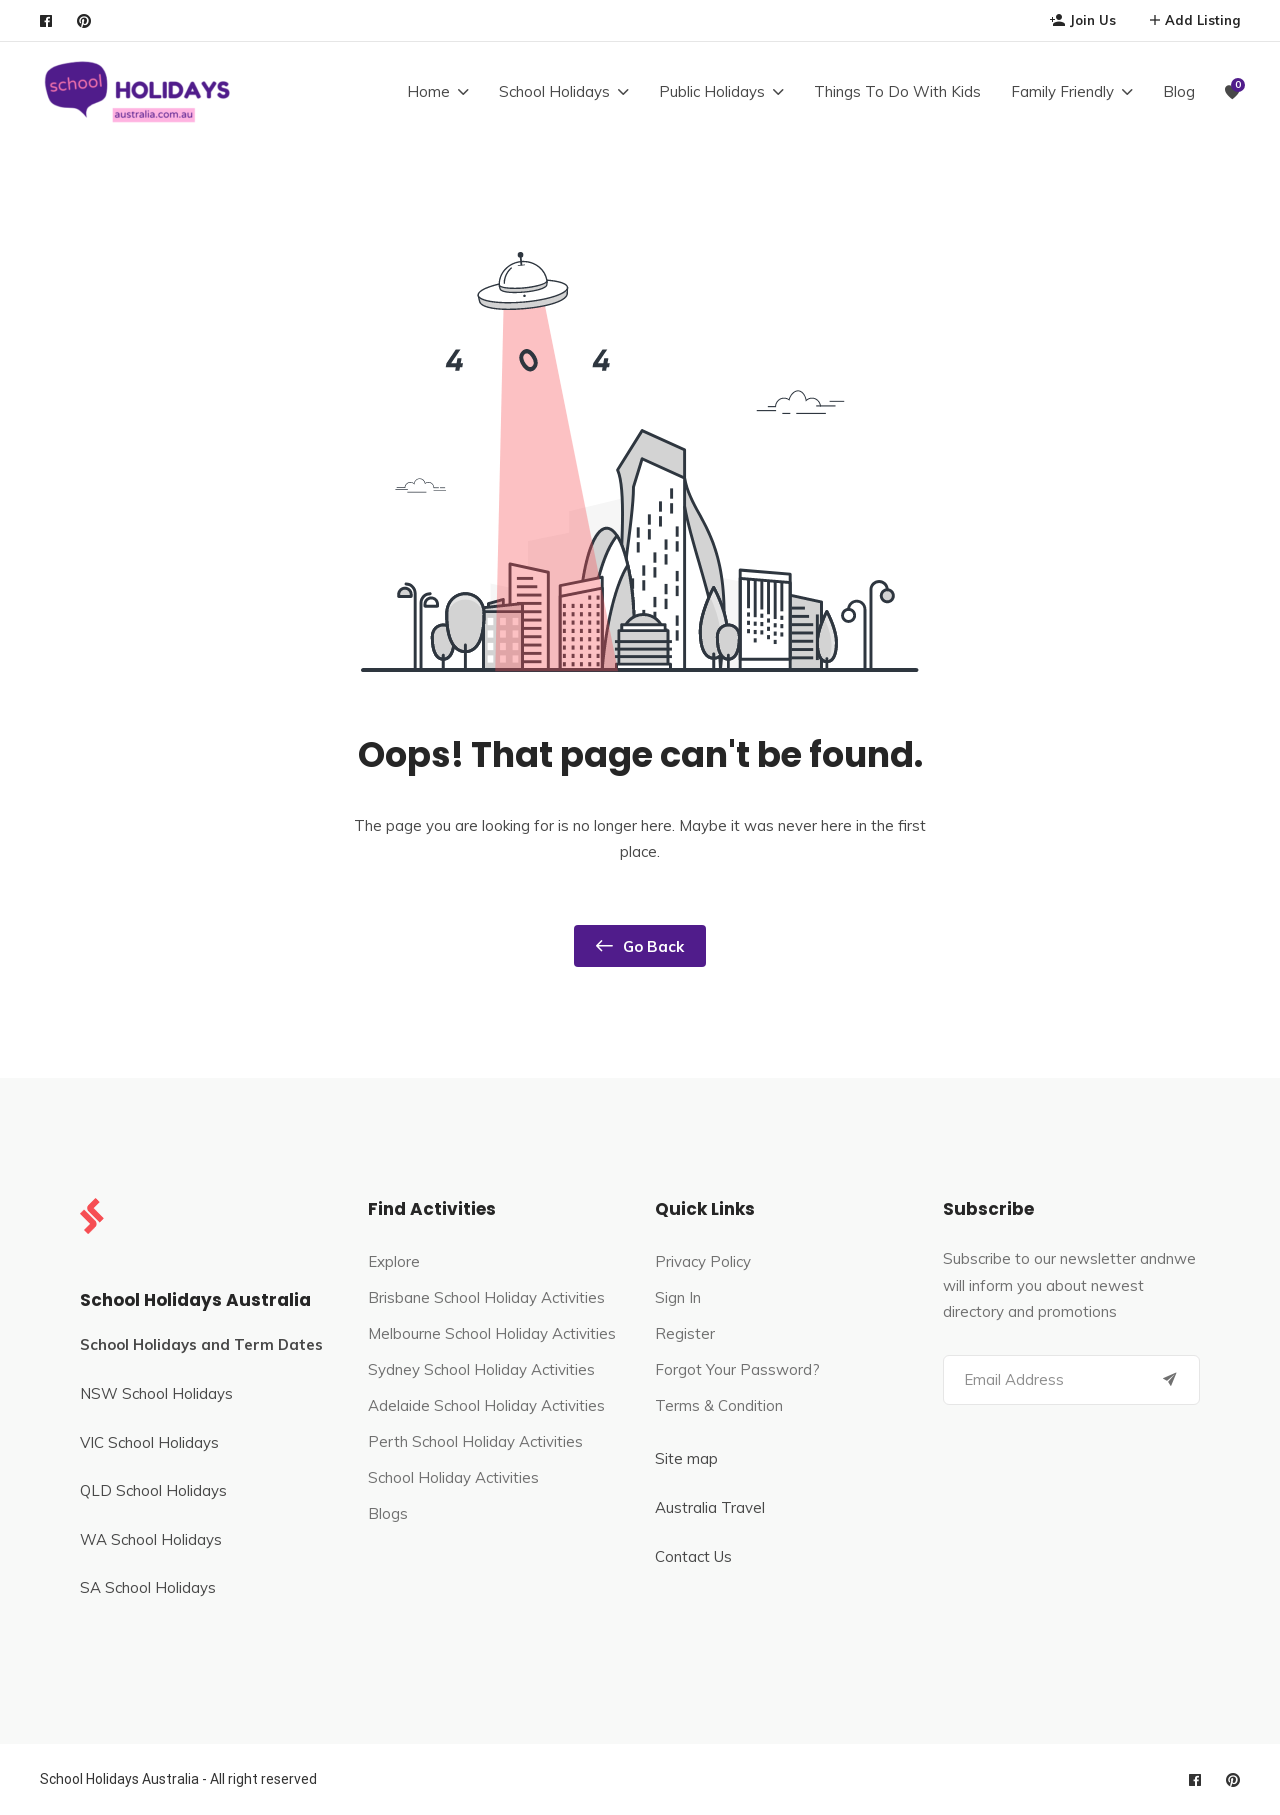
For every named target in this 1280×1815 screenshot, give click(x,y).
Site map (686, 1458)
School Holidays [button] (554, 91)
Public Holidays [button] (712, 91)
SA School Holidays (148, 1587)
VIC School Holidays (149, 1442)
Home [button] (428, 91)
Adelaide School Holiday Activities (486, 1405)
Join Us (1083, 20)
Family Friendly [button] (1062, 91)
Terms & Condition (719, 1405)
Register (685, 1333)
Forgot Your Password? (737, 1369)
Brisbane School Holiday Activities (486, 1297)
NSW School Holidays (156, 1393)
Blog (1179, 91)
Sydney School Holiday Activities (481, 1369)
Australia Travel (710, 1507)
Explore (394, 1261)
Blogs (388, 1513)
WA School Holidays (151, 1539)
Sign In (678, 1297)
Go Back (640, 946)
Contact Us (693, 1556)
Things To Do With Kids (897, 91)
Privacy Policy (703, 1261)
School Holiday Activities (453, 1477)
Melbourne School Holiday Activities (492, 1333)
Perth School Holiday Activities (475, 1441)
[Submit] (1170, 1380)
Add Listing (1195, 20)
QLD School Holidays (153, 1490)
